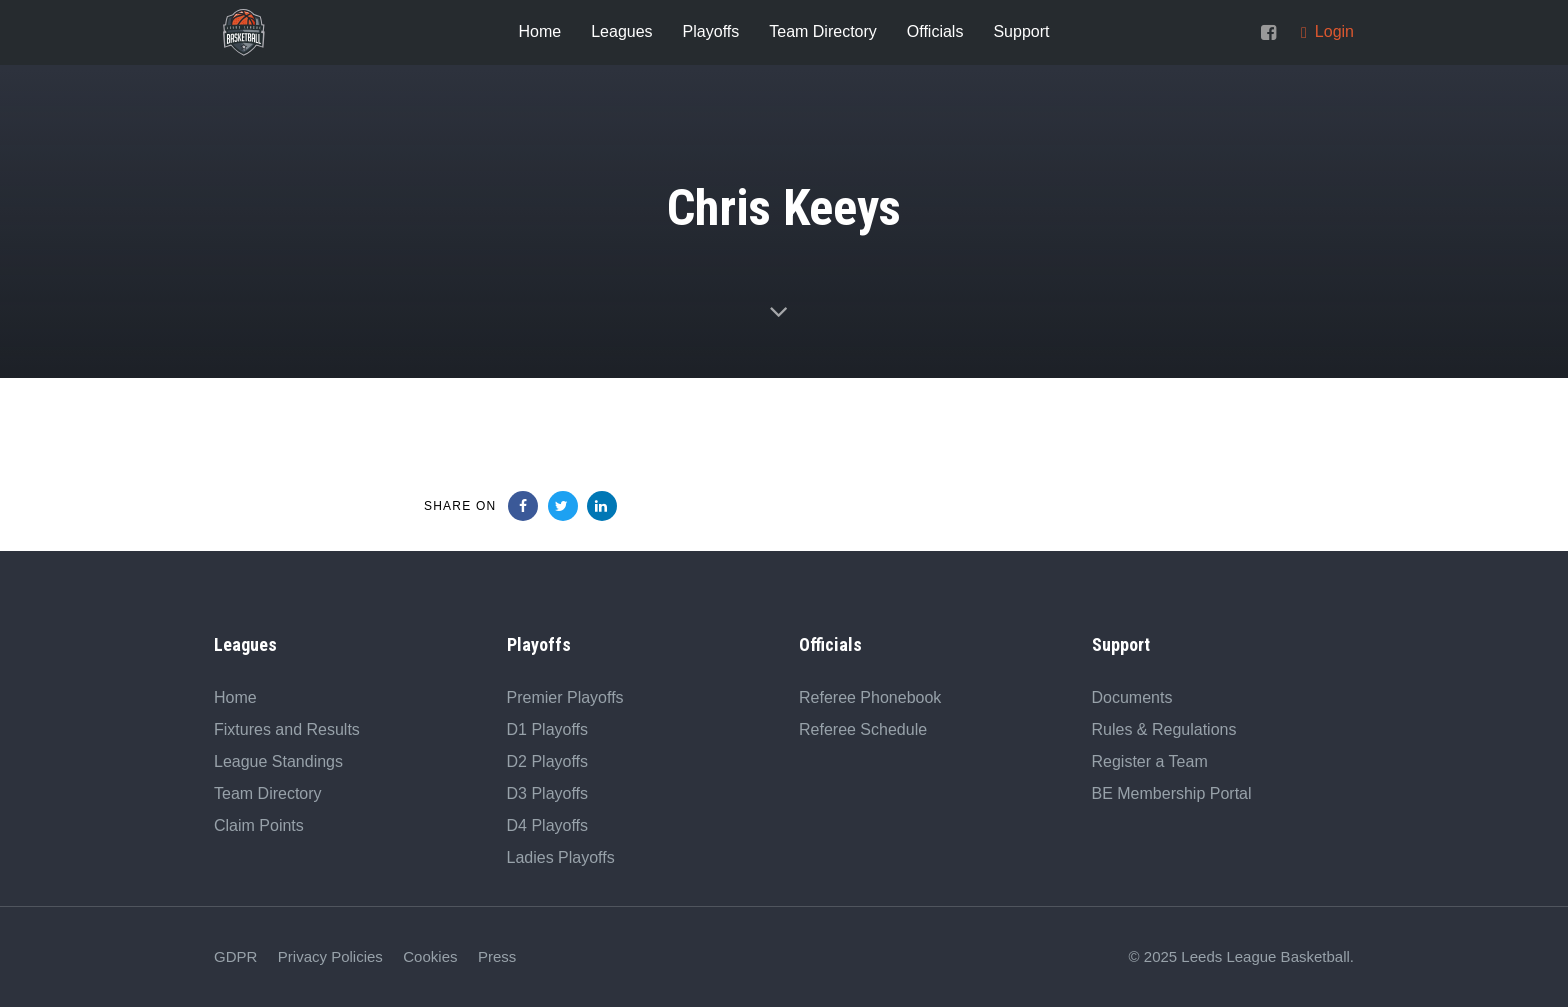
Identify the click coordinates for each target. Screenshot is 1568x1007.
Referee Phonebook (870, 697)
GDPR (235, 956)
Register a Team (1150, 761)
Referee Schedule (863, 729)
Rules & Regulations (1164, 729)
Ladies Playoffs (561, 857)
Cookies (430, 956)
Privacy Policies (330, 956)
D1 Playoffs (548, 729)
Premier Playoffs (565, 697)
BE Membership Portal (1172, 793)
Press (497, 956)
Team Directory (268, 793)
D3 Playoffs (548, 793)
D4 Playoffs (548, 825)
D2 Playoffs (548, 761)
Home (235, 697)
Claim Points (259, 825)
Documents (1132, 697)
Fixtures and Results (287, 729)
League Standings (278, 761)
